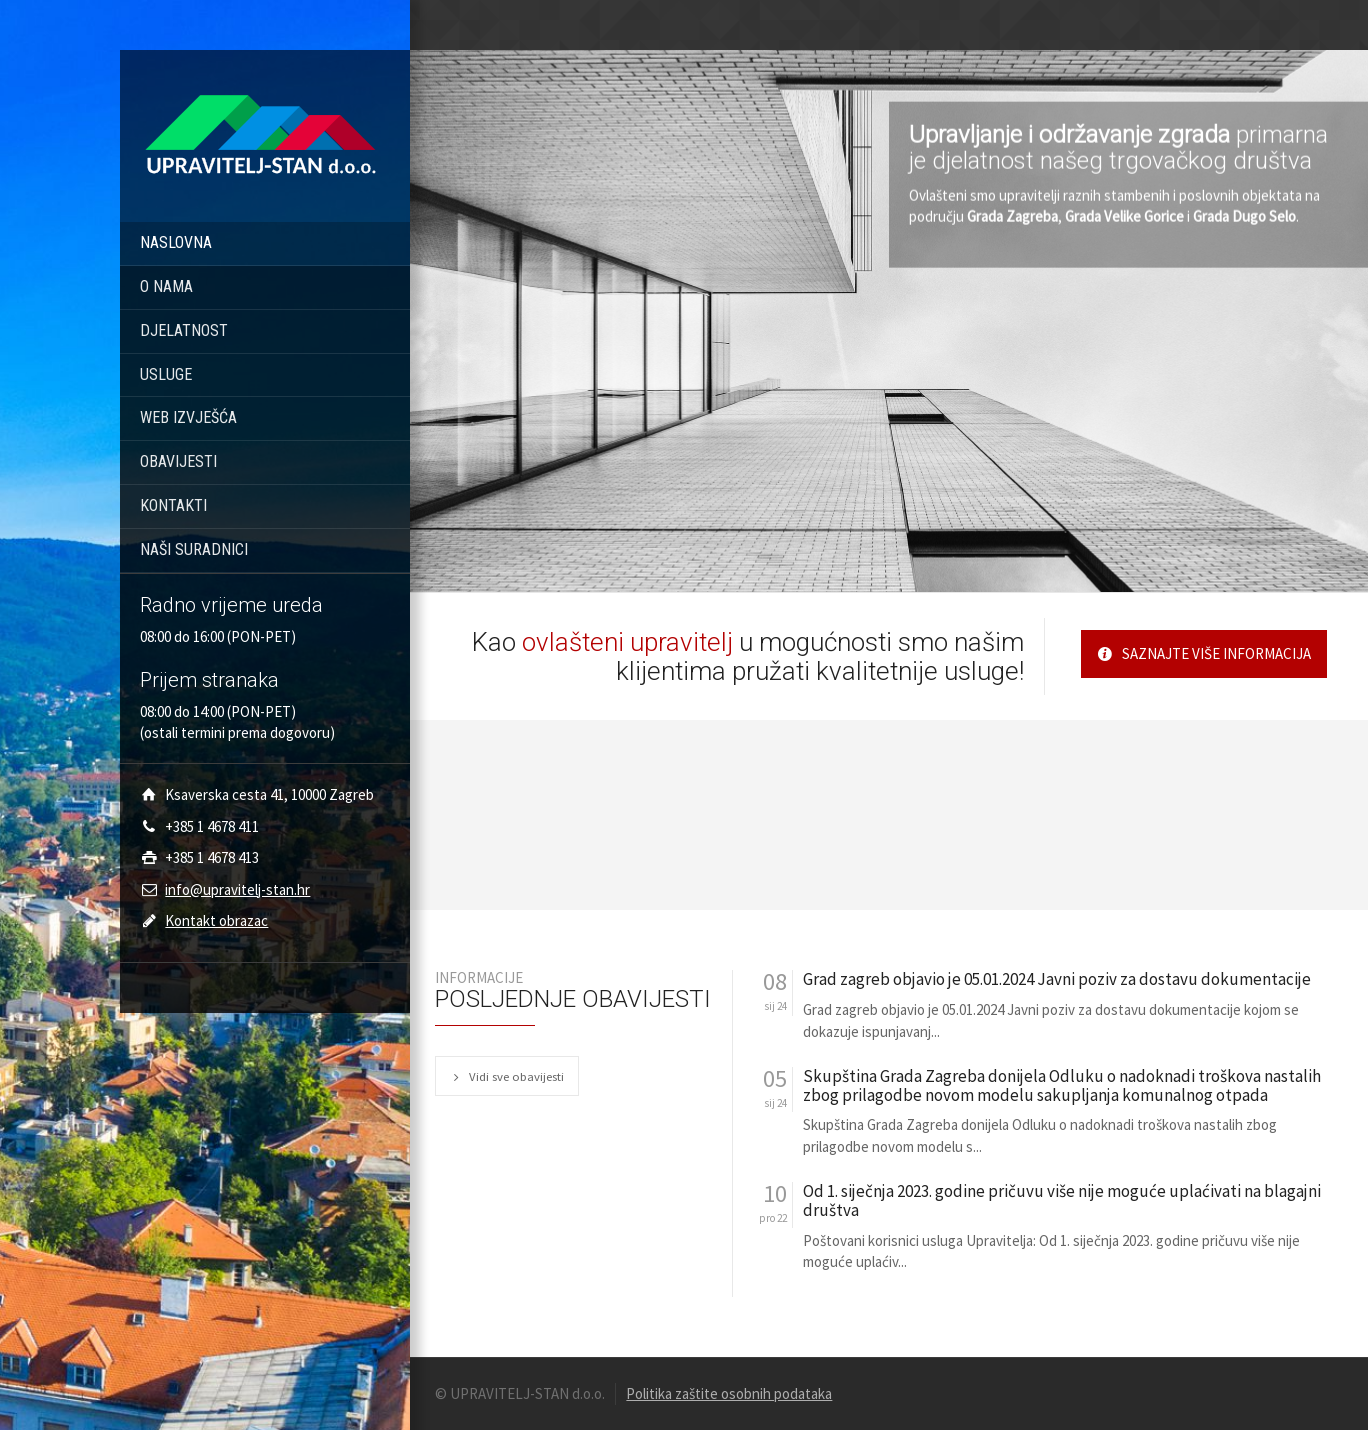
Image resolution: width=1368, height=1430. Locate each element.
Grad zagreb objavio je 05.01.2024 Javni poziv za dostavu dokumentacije (1057, 979)
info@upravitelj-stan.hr (237, 889)
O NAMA (166, 286)
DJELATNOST (184, 330)
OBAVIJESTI (178, 461)
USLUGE (166, 374)
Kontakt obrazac (216, 920)
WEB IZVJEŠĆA (188, 417)
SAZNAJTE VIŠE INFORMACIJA (1204, 653)
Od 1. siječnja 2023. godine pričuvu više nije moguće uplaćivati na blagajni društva (1062, 1200)
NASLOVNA (176, 242)
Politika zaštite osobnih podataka (729, 1393)
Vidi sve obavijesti (507, 1076)
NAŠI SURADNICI (194, 549)
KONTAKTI (173, 505)
